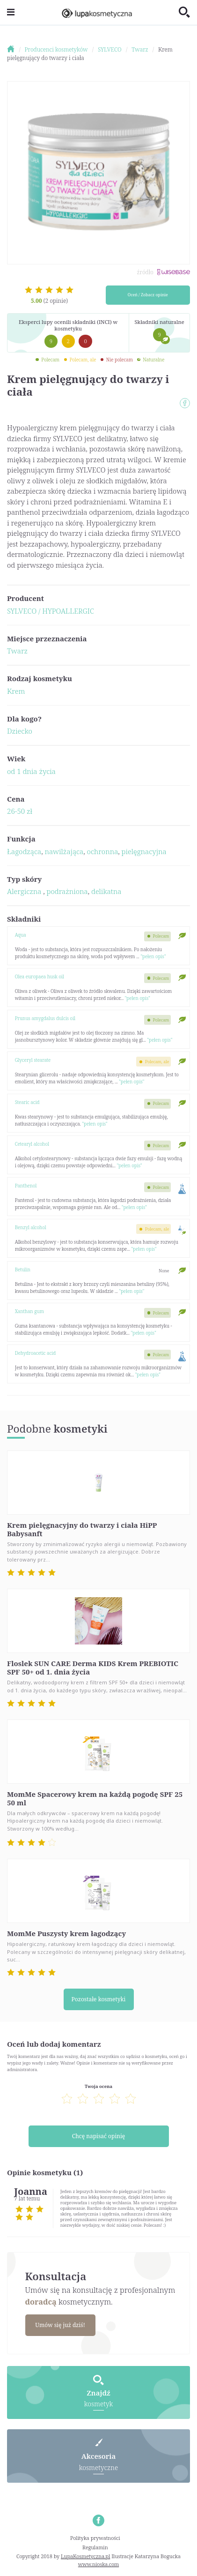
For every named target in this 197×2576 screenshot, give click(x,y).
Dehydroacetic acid (35, 1353)
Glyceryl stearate (33, 1060)
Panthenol (26, 1185)
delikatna (106, 891)
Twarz (17, 650)
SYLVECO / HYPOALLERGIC (50, 611)
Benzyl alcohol (30, 1227)
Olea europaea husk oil (39, 976)
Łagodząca (24, 851)
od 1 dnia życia (31, 771)
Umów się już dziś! (60, 2325)
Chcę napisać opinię (98, 2136)
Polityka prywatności (95, 2537)
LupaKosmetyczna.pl (85, 2556)
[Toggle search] (184, 13)
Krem (16, 691)
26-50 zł (19, 811)
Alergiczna (25, 891)
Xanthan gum (29, 1311)
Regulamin (95, 2547)
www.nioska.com (98, 2564)
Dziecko (19, 731)
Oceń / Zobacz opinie (148, 295)
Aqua (20, 934)
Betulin (22, 1269)
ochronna (102, 851)
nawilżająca (63, 851)
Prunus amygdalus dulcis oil (45, 1018)
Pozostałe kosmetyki (99, 1999)
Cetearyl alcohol (32, 1144)
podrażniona (67, 891)
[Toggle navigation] (11, 12)
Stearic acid (27, 1102)
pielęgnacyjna (144, 851)
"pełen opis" (153, 956)
